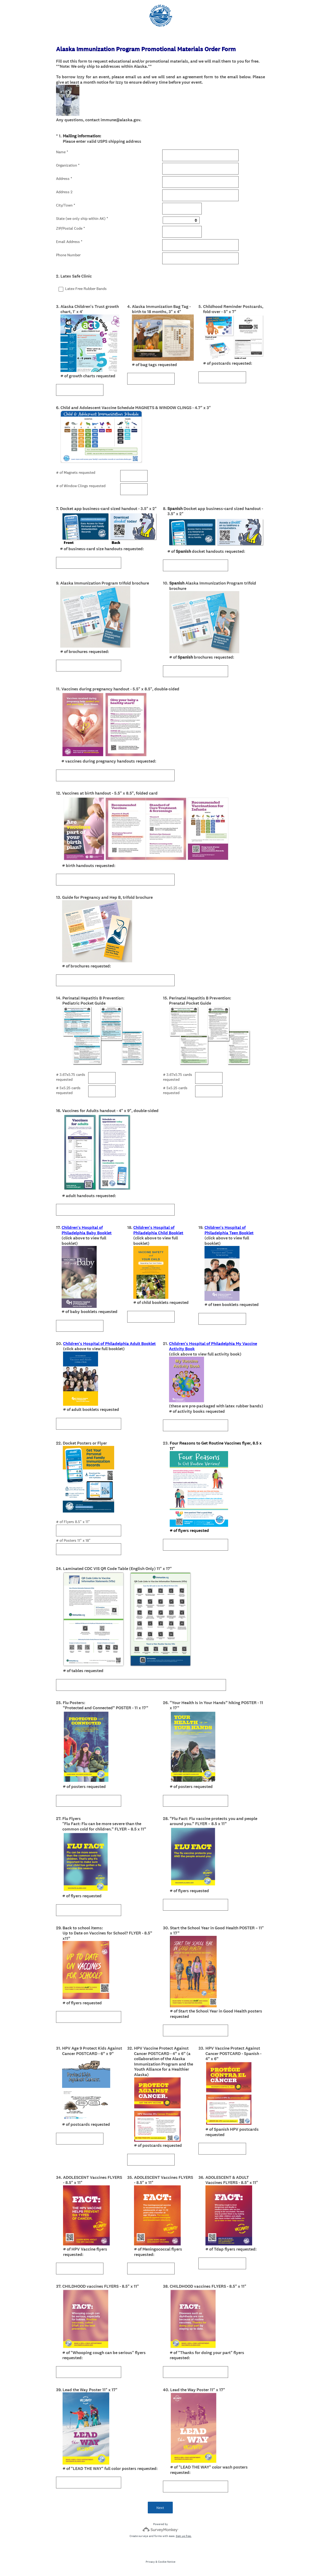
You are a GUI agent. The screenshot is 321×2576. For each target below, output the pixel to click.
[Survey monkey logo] (160, 2529)
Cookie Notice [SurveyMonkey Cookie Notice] (166, 2562)
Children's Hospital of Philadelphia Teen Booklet (229, 1230)
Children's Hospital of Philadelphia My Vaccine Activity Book (213, 1346)
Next (160, 2507)
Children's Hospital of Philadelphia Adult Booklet (109, 1343)
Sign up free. (183, 2536)
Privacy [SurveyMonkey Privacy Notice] (150, 2562)
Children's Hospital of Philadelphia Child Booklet (158, 1230)
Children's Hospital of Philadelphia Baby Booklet (87, 1230)
